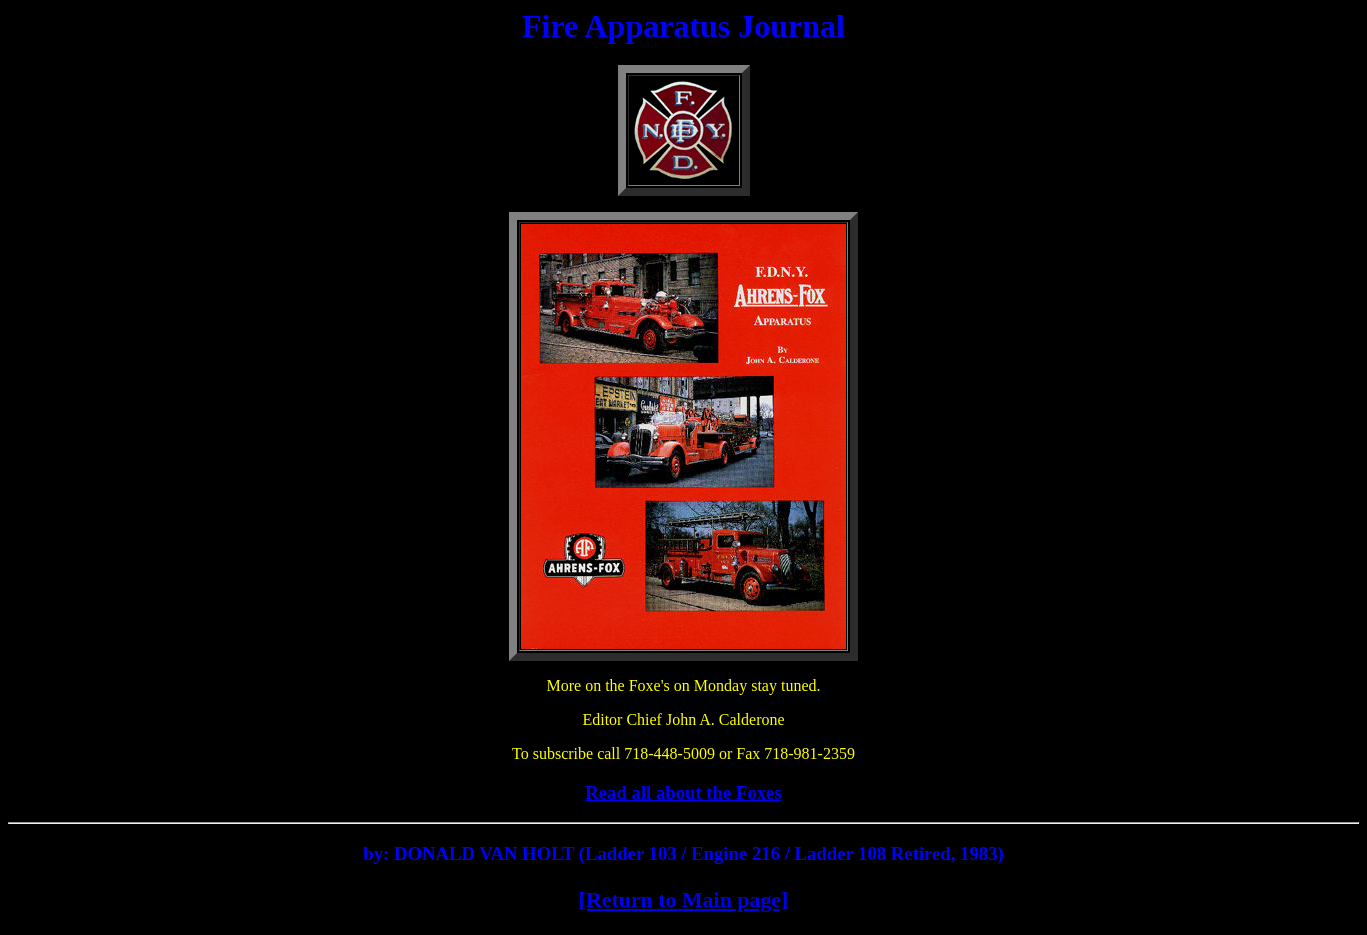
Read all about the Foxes (683, 792)
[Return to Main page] (684, 899)
